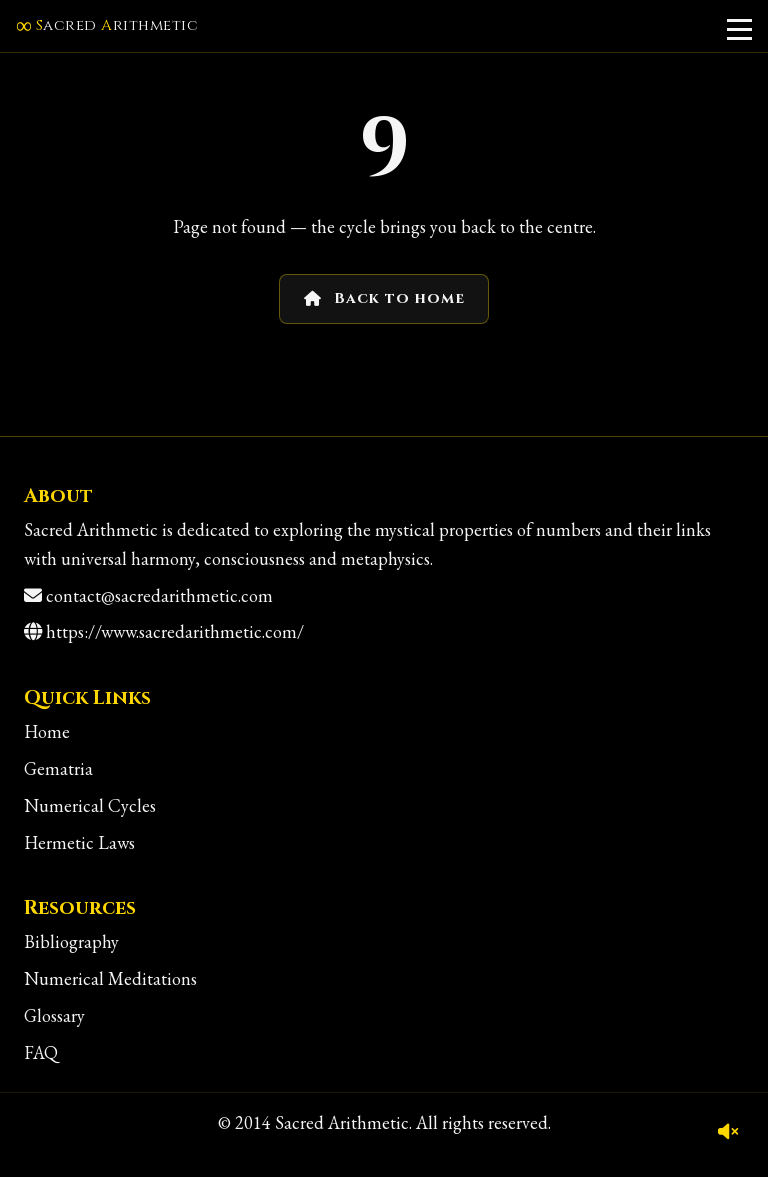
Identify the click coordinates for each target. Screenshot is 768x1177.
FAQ (41, 1052)
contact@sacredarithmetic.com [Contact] (159, 595)
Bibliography (71, 941)
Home (47, 731)
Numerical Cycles (90, 805)
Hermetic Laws (79, 842)
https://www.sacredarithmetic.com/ (175, 631)
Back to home (384, 298)
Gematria (58, 768)
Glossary (54, 1015)
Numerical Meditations (110, 978)
